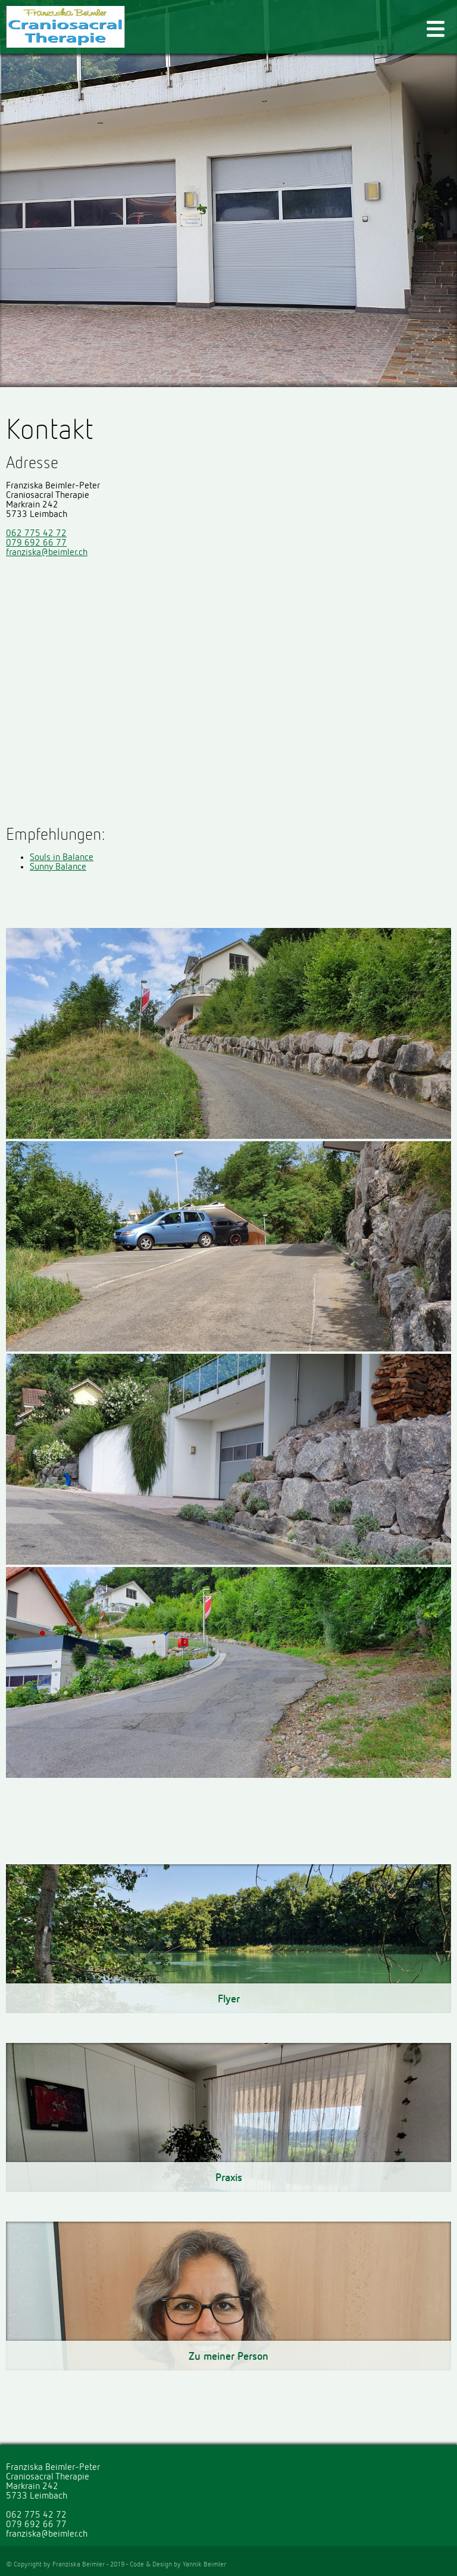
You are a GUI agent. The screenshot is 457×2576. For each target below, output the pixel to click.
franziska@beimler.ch (46, 552)
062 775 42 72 (36, 533)
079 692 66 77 (36, 543)
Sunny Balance (58, 867)
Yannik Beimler (204, 2564)
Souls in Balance (61, 857)
